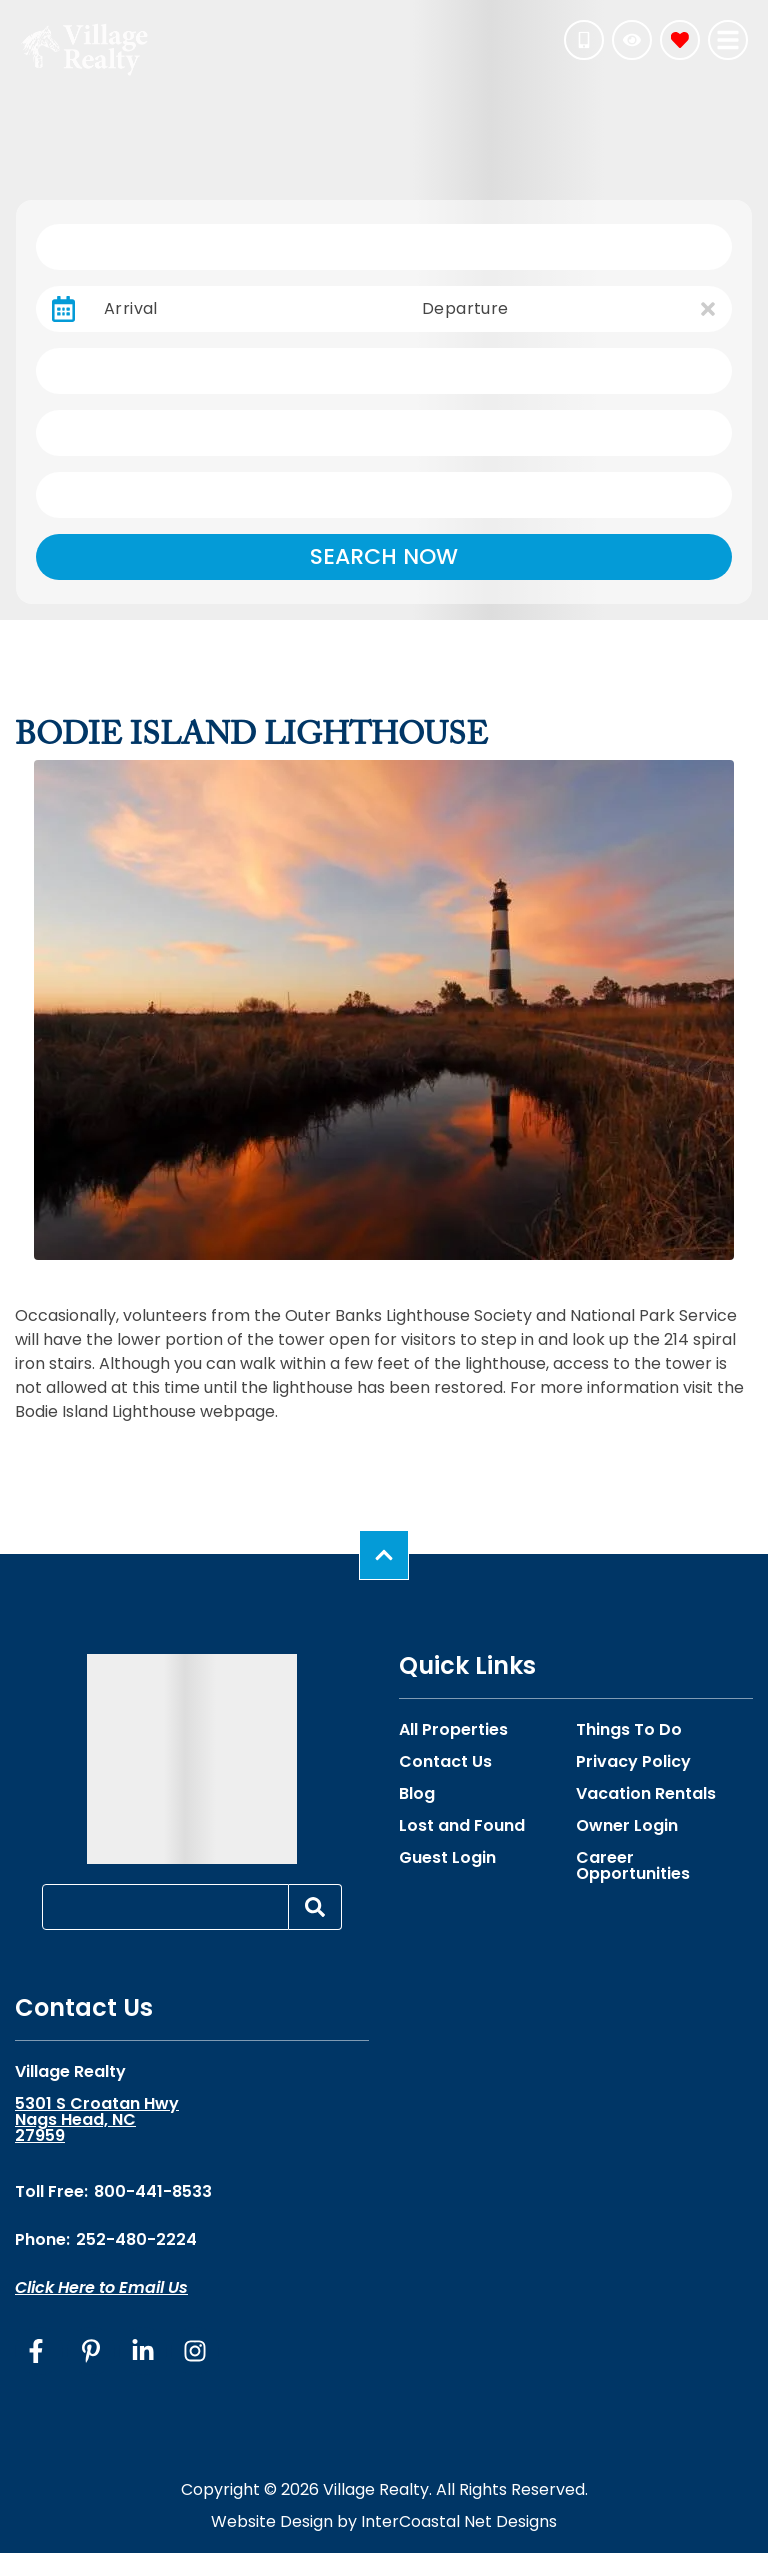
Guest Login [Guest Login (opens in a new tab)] (447, 1858)
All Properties (453, 1730)
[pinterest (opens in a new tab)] (91, 2351)
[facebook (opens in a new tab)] (39, 2351)
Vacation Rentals (646, 1794)
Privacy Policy (633, 1762)
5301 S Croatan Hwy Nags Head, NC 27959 (97, 2120)
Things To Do (629, 1730)
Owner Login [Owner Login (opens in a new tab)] (627, 1826)
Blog (417, 1794)
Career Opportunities (633, 1866)
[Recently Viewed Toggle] (632, 40)
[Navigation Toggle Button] (728, 40)
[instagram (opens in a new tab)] (195, 2351)
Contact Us (445, 1762)
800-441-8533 (153, 2191)
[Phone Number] (584, 40)
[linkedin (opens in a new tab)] (143, 2351)
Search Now (384, 556)
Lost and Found (462, 1826)
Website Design (272, 2521)
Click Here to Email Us (101, 2287)
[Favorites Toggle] (680, 40)
